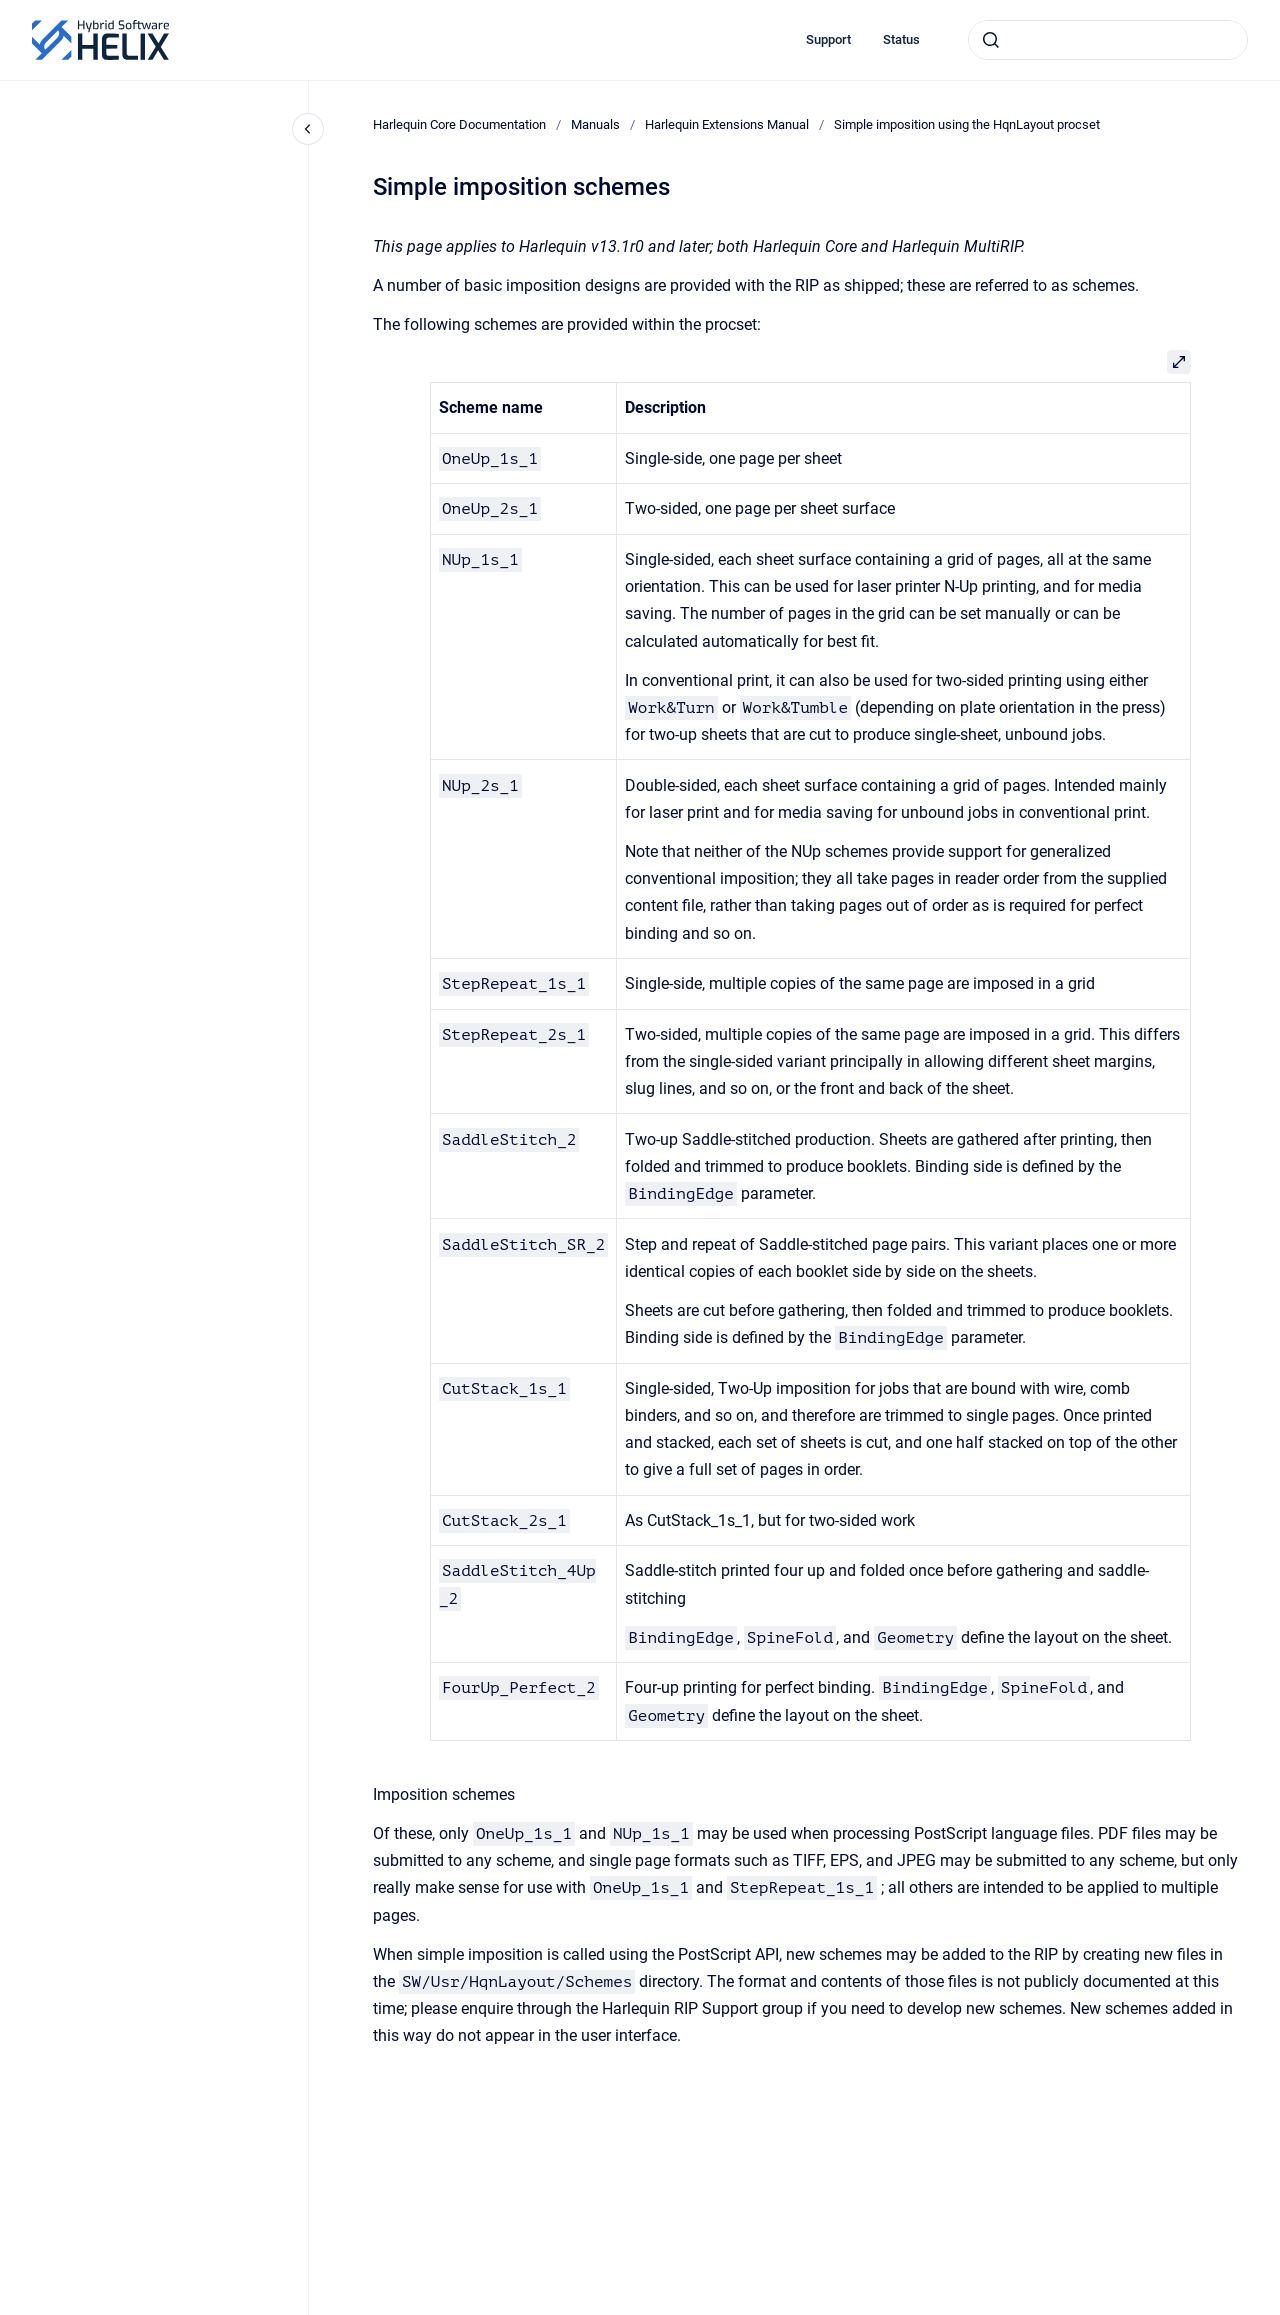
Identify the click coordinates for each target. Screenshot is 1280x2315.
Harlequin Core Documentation (459, 124)
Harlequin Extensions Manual (727, 124)
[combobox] (1108, 40)
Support (828, 39)
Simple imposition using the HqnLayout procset (967, 124)
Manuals (595, 124)
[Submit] (991, 40)
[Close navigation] (308, 129)
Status (901, 39)
